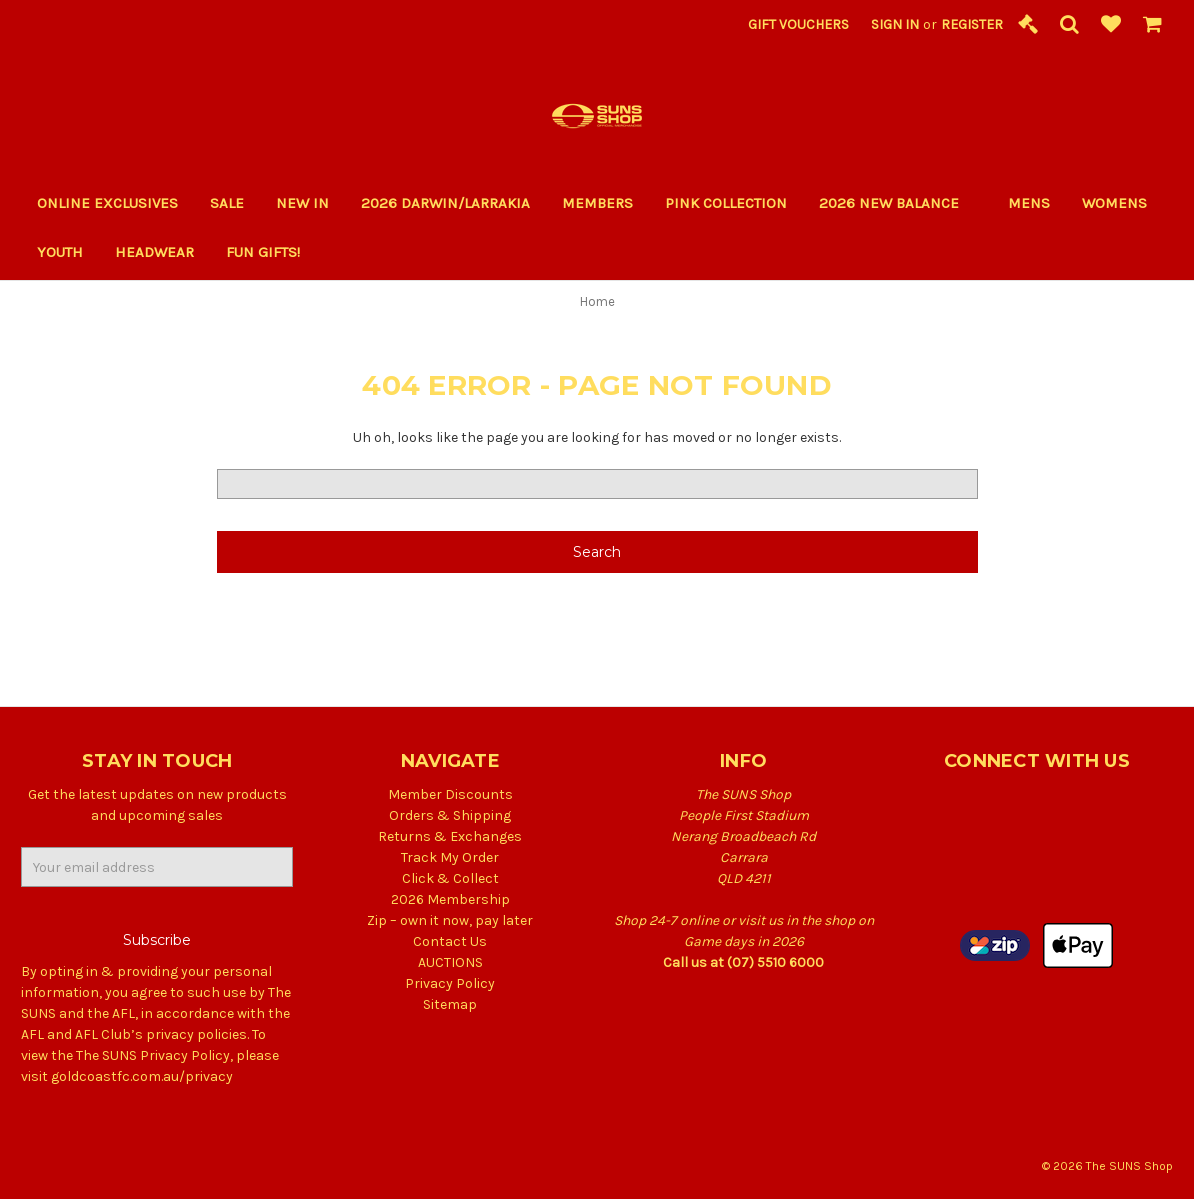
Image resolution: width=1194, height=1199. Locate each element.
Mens (1029, 203)
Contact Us (450, 941)
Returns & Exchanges (450, 836)
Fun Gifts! (271, 252)
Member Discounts (450, 794)
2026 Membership (450, 899)
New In (302, 203)
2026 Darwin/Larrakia (445, 203)
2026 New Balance (897, 203)
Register (972, 24)
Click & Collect (450, 878)
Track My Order (450, 857)
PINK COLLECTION (726, 203)
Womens (1114, 203)
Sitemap (450, 1004)
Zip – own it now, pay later (450, 920)
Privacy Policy (450, 983)
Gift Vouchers (798, 24)
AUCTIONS (450, 962)
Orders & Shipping (450, 815)
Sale (227, 203)
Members (597, 203)
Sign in (895, 24)
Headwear (154, 252)
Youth (60, 252)
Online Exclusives (107, 203)
